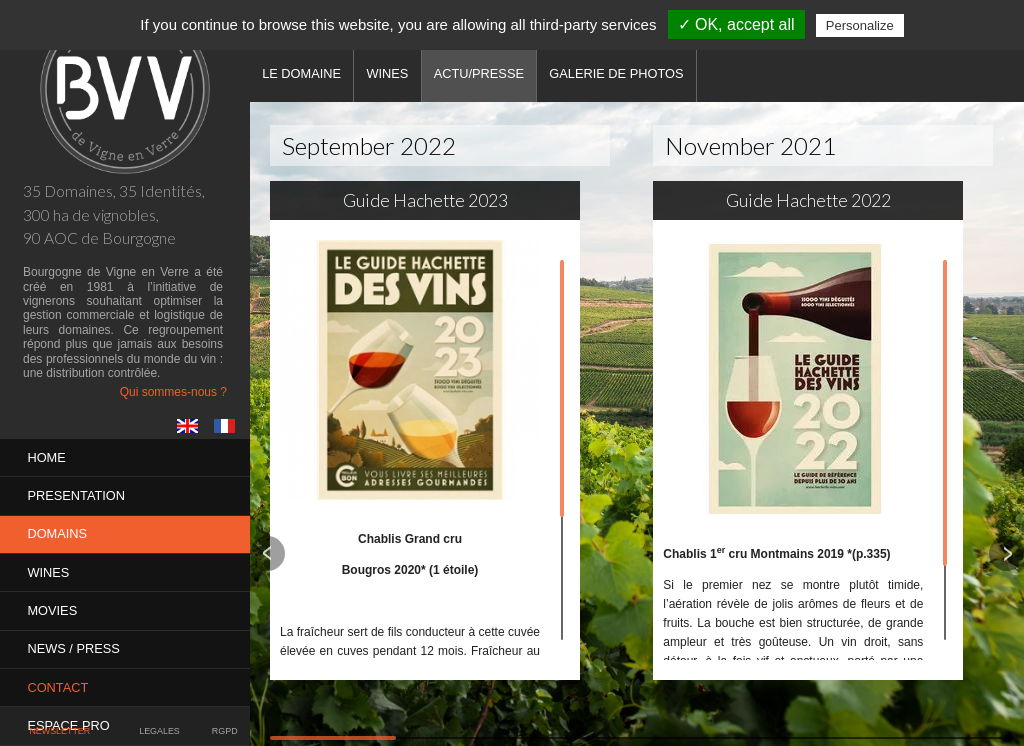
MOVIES (53, 604)
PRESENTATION (77, 493)
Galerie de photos (621, 73)
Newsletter (60, 732)
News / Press (74, 641)
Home (47, 456)
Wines (49, 567)
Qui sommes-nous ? (173, 392)
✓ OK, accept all (736, 24)
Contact (58, 678)
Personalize (860, 25)
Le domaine (302, 73)
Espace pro (69, 715)
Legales (159, 732)
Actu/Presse (482, 73)
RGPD (224, 732)
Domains (58, 530)
